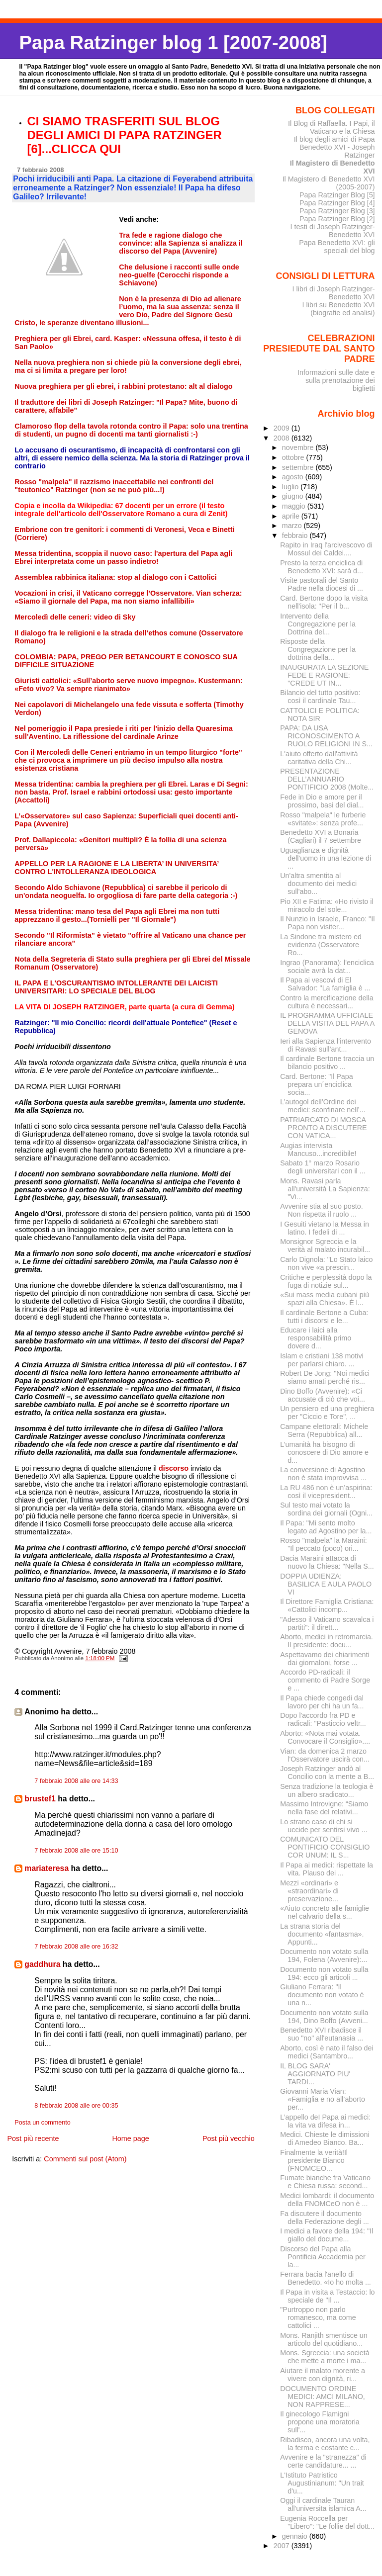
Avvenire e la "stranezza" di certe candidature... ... (323, 2461)
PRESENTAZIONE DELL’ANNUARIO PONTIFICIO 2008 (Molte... (327, 779)
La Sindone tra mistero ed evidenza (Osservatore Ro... (321, 945)
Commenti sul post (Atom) (85, 2159)
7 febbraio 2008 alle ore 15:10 (76, 1850)
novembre (299, 447)
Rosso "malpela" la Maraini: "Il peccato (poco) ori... (323, 1544)
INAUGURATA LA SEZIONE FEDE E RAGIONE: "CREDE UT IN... (324, 675)
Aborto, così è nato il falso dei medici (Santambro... (326, 2052)
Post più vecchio (228, 2138)
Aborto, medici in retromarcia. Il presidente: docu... (326, 1641)
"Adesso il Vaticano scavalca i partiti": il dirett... (327, 1623)
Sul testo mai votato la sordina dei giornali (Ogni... (326, 1509)
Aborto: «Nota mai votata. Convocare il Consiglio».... (325, 1737)
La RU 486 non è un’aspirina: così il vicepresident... (326, 1492)
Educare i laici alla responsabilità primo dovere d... (315, 1338)
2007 (282, 2546)
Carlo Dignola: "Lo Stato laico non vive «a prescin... (326, 1263)
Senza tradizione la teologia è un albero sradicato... (326, 1790)
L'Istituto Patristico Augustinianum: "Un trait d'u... (322, 2483)
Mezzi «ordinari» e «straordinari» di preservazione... (309, 1891)
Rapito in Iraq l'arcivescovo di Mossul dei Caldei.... (326, 549)
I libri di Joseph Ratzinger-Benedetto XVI (333, 293)
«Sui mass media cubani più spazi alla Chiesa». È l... (324, 1299)
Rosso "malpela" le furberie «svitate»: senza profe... (323, 819)
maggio (294, 506)
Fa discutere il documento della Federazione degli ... (324, 2217)
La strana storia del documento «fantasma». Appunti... (322, 1934)
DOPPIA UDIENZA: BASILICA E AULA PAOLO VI (326, 1584)
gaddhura (42, 1964)
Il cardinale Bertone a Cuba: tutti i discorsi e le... (324, 1317)
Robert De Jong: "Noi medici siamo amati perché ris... (325, 1377)
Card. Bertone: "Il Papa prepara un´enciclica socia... (316, 1084)
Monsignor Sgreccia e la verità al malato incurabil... (325, 1245)
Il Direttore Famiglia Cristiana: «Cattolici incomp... (327, 1605)
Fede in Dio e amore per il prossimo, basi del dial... (322, 801)
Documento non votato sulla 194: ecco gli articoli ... (324, 1973)
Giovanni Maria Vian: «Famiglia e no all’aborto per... (322, 2099)
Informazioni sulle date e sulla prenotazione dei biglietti (336, 380)
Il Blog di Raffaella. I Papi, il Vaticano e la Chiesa (331, 127)
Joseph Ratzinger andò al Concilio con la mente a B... (327, 1772)
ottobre (294, 457)
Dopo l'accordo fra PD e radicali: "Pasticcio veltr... (323, 1719)
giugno (293, 496)
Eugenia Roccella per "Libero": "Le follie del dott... (327, 2522)
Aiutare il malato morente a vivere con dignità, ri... (322, 2375)
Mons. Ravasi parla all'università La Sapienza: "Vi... (325, 1189)
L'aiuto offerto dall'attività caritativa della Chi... (319, 758)
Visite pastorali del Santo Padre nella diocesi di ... (321, 584)
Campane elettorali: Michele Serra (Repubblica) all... (324, 1430)
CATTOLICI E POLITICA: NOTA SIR (320, 714)
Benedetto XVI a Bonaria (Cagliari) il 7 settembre (320, 836)
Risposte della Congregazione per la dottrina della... (318, 649)
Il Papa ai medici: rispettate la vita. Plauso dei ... (326, 1869)
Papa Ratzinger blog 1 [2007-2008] (173, 42)
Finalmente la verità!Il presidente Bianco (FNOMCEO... (314, 2160)
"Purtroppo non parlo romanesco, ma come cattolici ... (318, 2317)
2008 (282, 438)
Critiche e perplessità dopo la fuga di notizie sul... (326, 1281)
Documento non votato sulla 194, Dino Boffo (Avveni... (324, 2017)
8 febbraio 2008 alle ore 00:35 (76, 2105)
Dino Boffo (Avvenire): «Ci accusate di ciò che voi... (322, 1395)
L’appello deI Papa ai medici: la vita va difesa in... (325, 2121)
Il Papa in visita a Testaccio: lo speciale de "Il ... (327, 2296)
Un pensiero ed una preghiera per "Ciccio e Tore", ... (327, 1413)
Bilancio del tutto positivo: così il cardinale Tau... (320, 697)
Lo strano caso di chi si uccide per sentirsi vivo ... (323, 1826)
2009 (282, 428)
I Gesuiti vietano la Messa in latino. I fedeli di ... (324, 1228)
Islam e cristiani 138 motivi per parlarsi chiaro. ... (321, 1360)
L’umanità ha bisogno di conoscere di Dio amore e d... (324, 1452)
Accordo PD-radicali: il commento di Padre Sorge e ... (325, 1680)
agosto (293, 477)
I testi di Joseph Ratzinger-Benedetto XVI (332, 231)
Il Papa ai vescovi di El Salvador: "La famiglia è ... (325, 984)
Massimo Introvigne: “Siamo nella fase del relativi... (324, 1808)
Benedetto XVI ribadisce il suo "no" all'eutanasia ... (321, 2034)
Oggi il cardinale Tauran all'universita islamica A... (323, 2504)
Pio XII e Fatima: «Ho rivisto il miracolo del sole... (326, 905)
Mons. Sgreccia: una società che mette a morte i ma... (324, 2357)
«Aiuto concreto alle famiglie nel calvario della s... (324, 1912)
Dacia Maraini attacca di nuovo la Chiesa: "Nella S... (327, 1562)
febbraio (296, 535)
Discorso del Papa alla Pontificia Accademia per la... (322, 2257)
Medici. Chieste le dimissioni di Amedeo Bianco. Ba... (324, 2138)
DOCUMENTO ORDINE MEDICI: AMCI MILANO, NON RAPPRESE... (322, 2396)
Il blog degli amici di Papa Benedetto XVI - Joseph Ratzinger (334, 147)
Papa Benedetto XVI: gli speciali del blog (337, 247)
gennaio (295, 2536)
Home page (130, 2138)
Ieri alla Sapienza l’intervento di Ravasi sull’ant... (325, 1045)
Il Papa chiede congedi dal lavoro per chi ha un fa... (322, 1702)
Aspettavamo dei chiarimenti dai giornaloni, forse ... (324, 1659)
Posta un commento (42, 2122)
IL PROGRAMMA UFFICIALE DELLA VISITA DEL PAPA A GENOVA (327, 1023)
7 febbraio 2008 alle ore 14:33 (76, 1780)
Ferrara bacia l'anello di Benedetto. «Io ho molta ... (325, 2278)
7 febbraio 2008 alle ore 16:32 (76, 1946)
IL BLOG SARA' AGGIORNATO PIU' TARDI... (315, 2074)
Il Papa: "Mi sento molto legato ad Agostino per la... (326, 1527)
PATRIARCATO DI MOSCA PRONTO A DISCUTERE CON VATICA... (323, 1128)
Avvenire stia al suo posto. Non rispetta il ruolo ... (321, 1210)
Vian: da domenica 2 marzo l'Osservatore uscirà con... (325, 1755)
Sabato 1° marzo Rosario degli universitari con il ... (322, 1167)
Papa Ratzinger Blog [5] (337, 195)
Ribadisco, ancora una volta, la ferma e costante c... (325, 2444)
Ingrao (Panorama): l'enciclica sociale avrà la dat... (327, 967)
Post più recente (33, 2138)
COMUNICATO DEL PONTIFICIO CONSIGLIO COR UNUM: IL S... (325, 1847)
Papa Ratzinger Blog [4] (337, 203)
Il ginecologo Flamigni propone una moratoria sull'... (320, 2422)
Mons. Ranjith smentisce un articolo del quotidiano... (323, 2339)
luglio (291, 487)
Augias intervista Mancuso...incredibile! (318, 1149)
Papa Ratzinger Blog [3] (337, 211)
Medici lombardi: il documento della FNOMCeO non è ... (327, 2200)
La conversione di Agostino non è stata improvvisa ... (323, 1474)
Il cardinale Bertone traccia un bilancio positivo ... (327, 1062)
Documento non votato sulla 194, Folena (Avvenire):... (324, 1955)
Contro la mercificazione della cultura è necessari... (326, 1002)
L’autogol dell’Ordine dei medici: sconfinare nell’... (322, 1106)
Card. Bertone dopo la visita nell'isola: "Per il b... (324, 602)
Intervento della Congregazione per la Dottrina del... (318, 624)
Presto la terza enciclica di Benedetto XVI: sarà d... (321, 567)
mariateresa (46, 1868)
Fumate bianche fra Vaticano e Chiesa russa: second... (325, 2182)
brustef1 (39, 1798)
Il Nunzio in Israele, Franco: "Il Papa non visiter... (327, 923)
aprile (291, 516)
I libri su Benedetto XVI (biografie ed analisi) (338, 309)
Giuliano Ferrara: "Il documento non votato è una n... (322, 1995)
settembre (299, 467)
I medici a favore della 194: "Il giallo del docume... (326, 2235)
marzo (293, 526)
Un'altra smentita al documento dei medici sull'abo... (318, 883)
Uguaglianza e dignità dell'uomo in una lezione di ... (325, 858)
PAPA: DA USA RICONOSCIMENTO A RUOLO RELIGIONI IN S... (326, 736)
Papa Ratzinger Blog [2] (337, 219)
